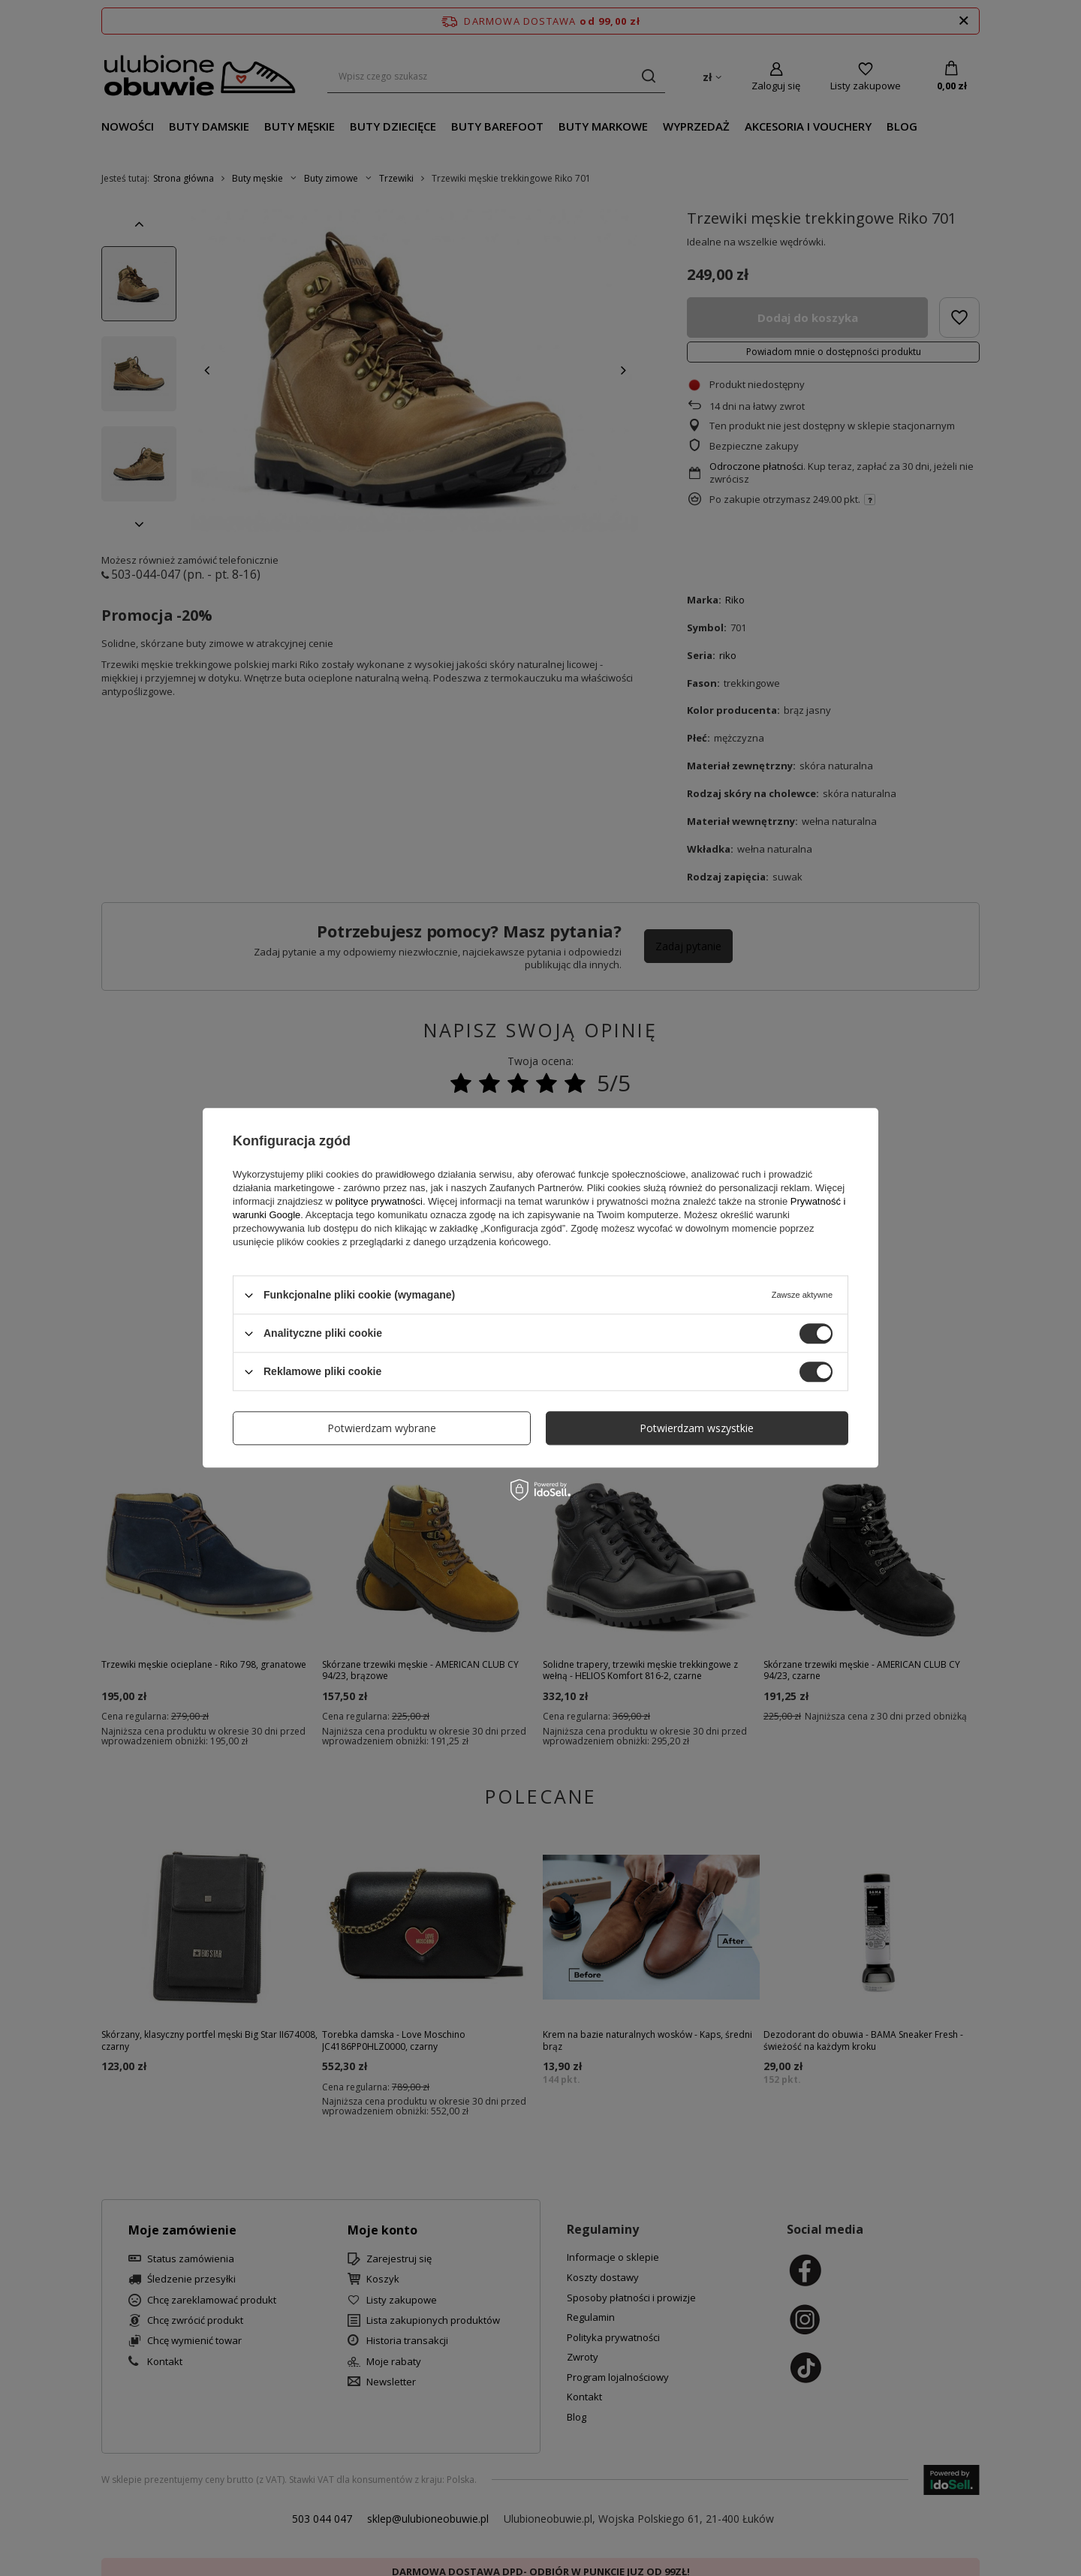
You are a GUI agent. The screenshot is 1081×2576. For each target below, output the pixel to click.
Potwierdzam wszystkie (697, 1428)
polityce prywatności (379, 1201)
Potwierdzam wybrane (381, 1428)
